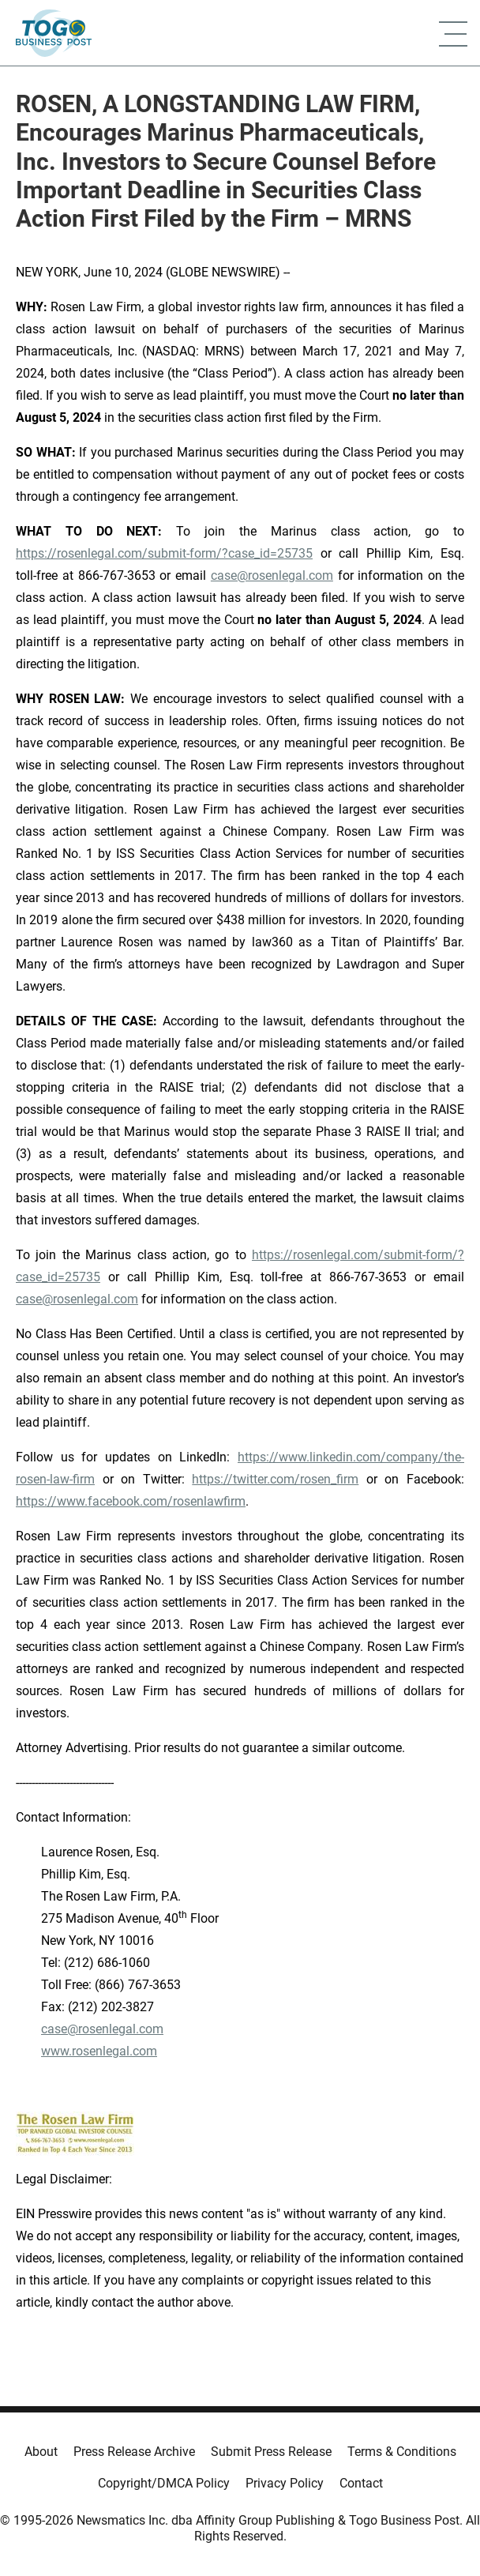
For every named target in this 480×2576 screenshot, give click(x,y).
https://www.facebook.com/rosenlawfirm (131, 1501)
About (41, 2451)
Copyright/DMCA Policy (164, 2483)
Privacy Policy (285, 2483)
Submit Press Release (271, 2451)
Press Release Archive (134, 2451)
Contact (361, 2483)
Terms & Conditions (401, 2451)
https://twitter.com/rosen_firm (275, 1479)
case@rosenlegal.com (272, 575)
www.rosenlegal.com (99, 2051)
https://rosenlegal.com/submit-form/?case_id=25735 (164, 553)
